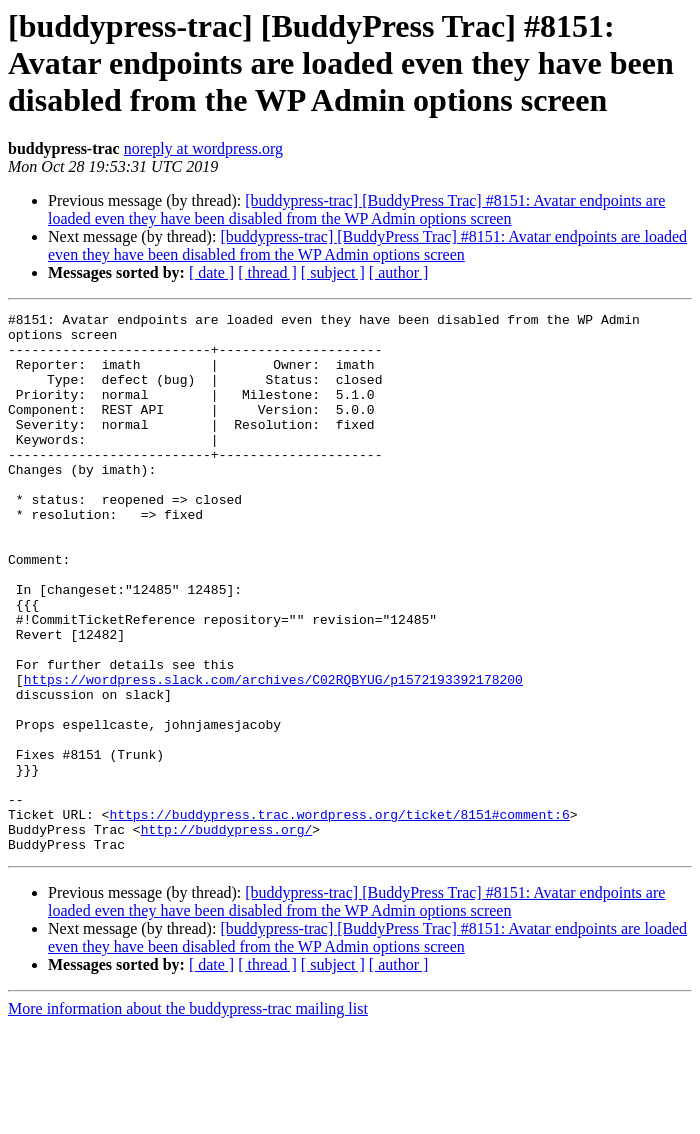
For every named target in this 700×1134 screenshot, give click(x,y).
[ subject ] (333, 272)
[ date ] (211, 272)
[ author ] (399, 272)
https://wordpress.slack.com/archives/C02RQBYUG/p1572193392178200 (273, 754)
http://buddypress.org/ (227, 934)
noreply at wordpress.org (203, 148)
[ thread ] (267, 272)
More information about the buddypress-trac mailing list (188, 1116)
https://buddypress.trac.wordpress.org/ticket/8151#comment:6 (339, 916)
